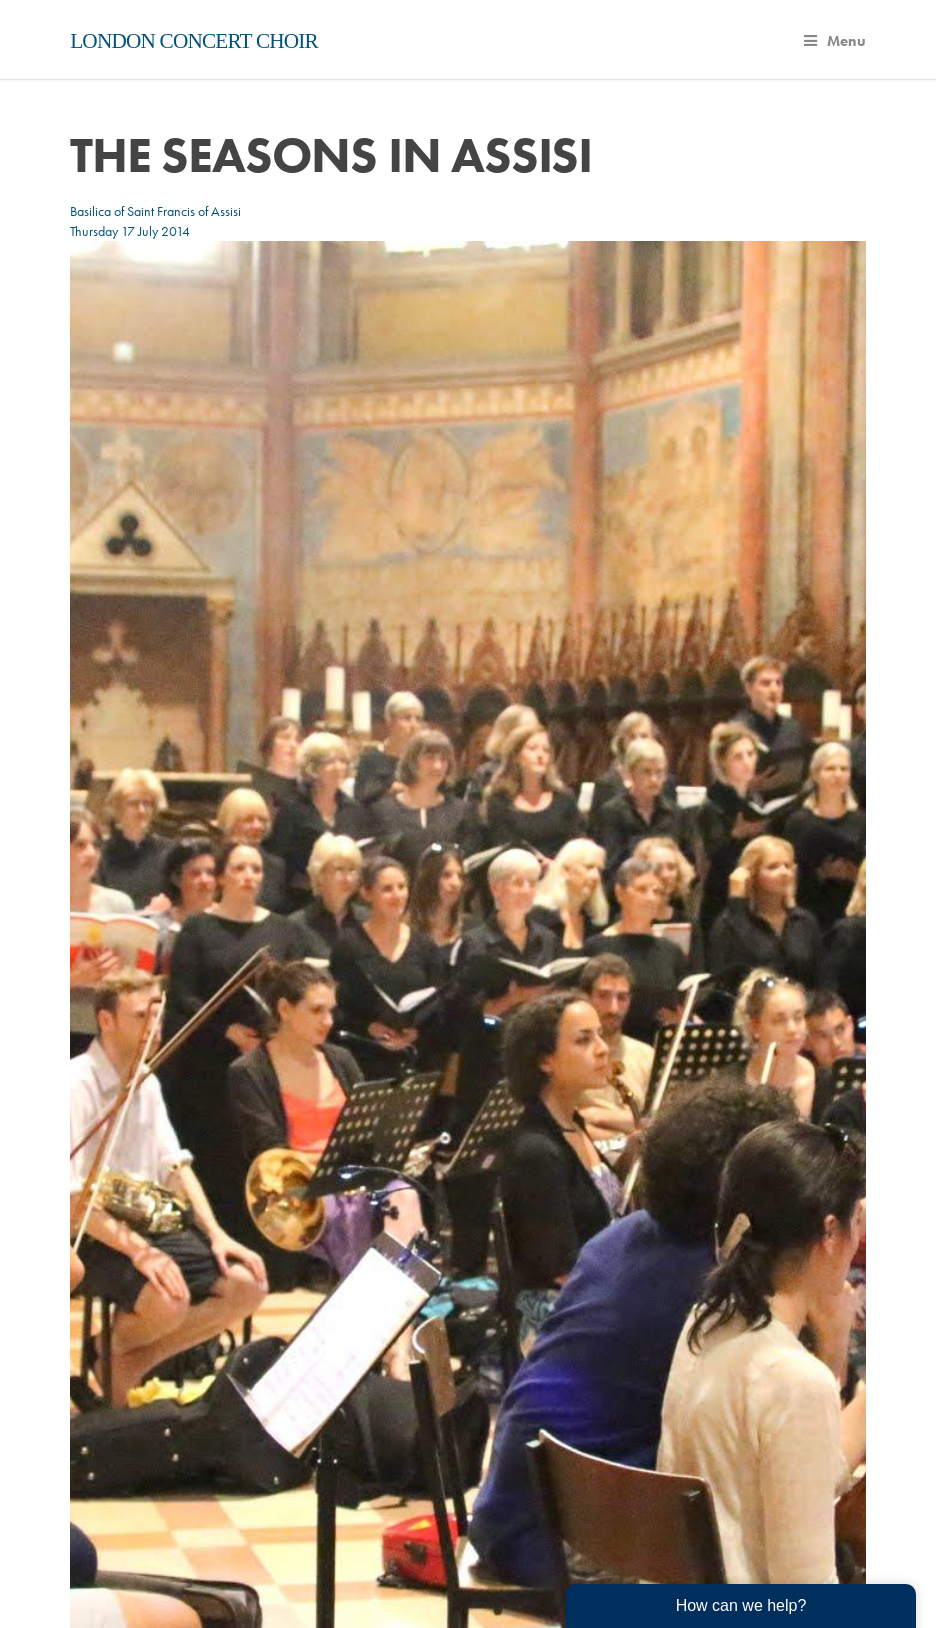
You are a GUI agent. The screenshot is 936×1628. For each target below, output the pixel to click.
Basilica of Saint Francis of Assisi (155, 211)
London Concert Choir (194, 41)
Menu (835, 41)
